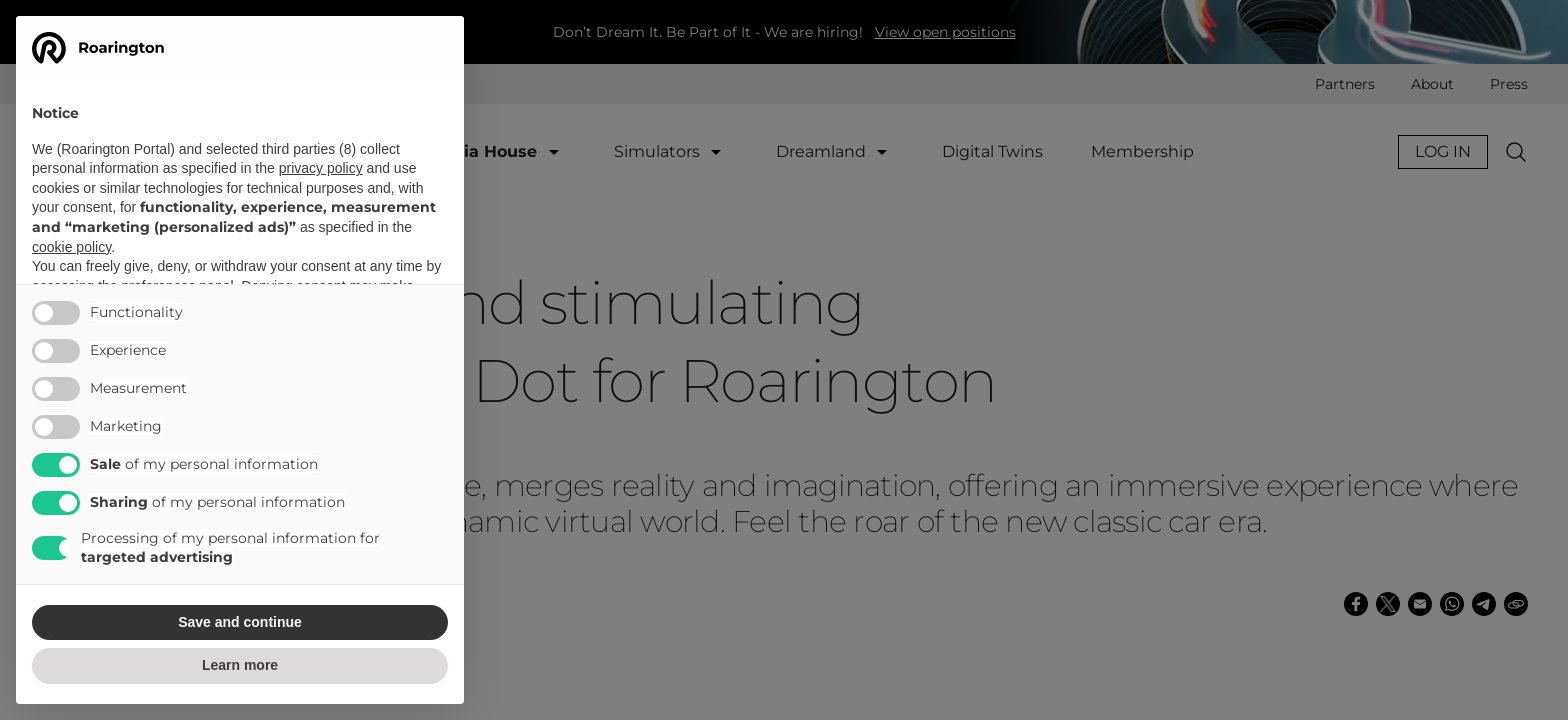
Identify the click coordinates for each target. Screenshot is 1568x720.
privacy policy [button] (321, 168)
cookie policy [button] (71, 247)
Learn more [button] (240, 665)
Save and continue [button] (240, 622)
